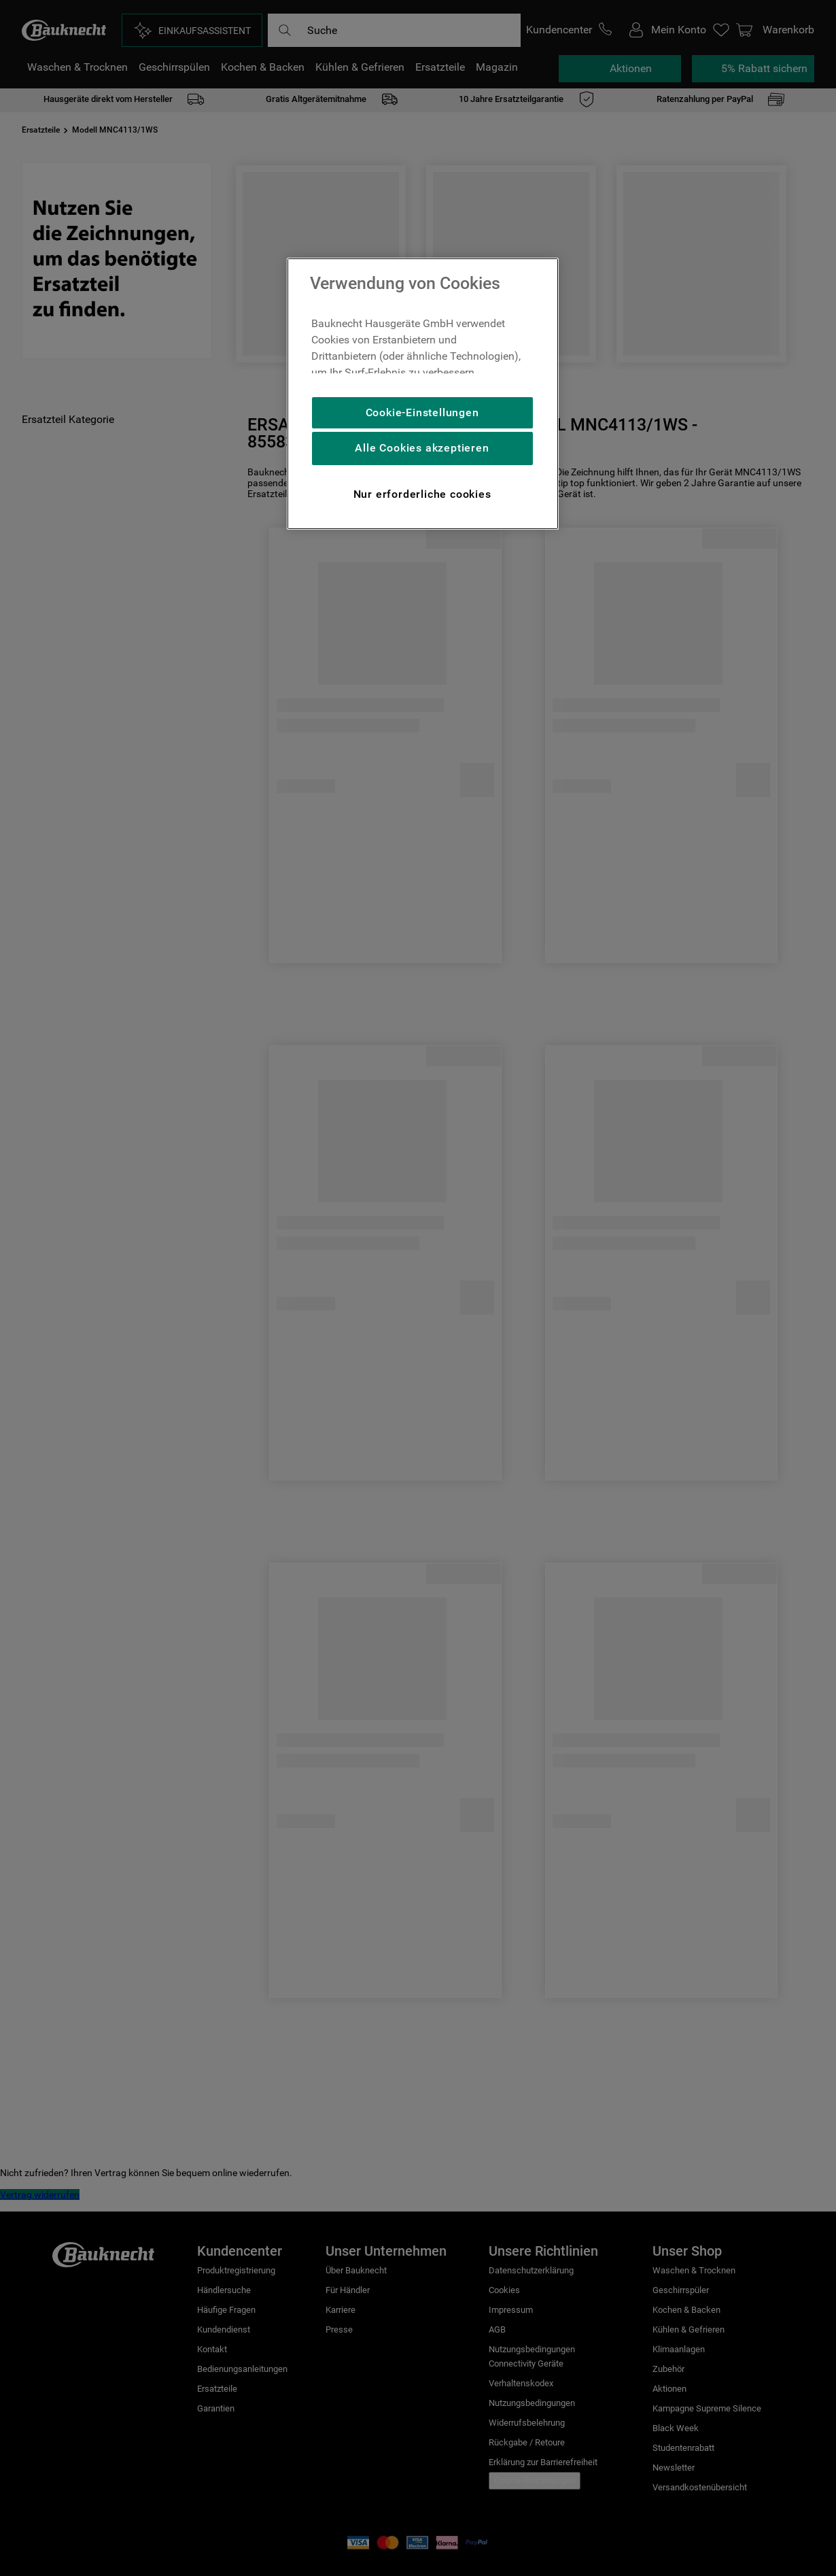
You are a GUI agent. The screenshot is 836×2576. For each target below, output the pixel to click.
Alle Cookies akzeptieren (422, 447)
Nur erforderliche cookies (422, 494)
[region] (423, 394)
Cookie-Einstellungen (422, 412)
